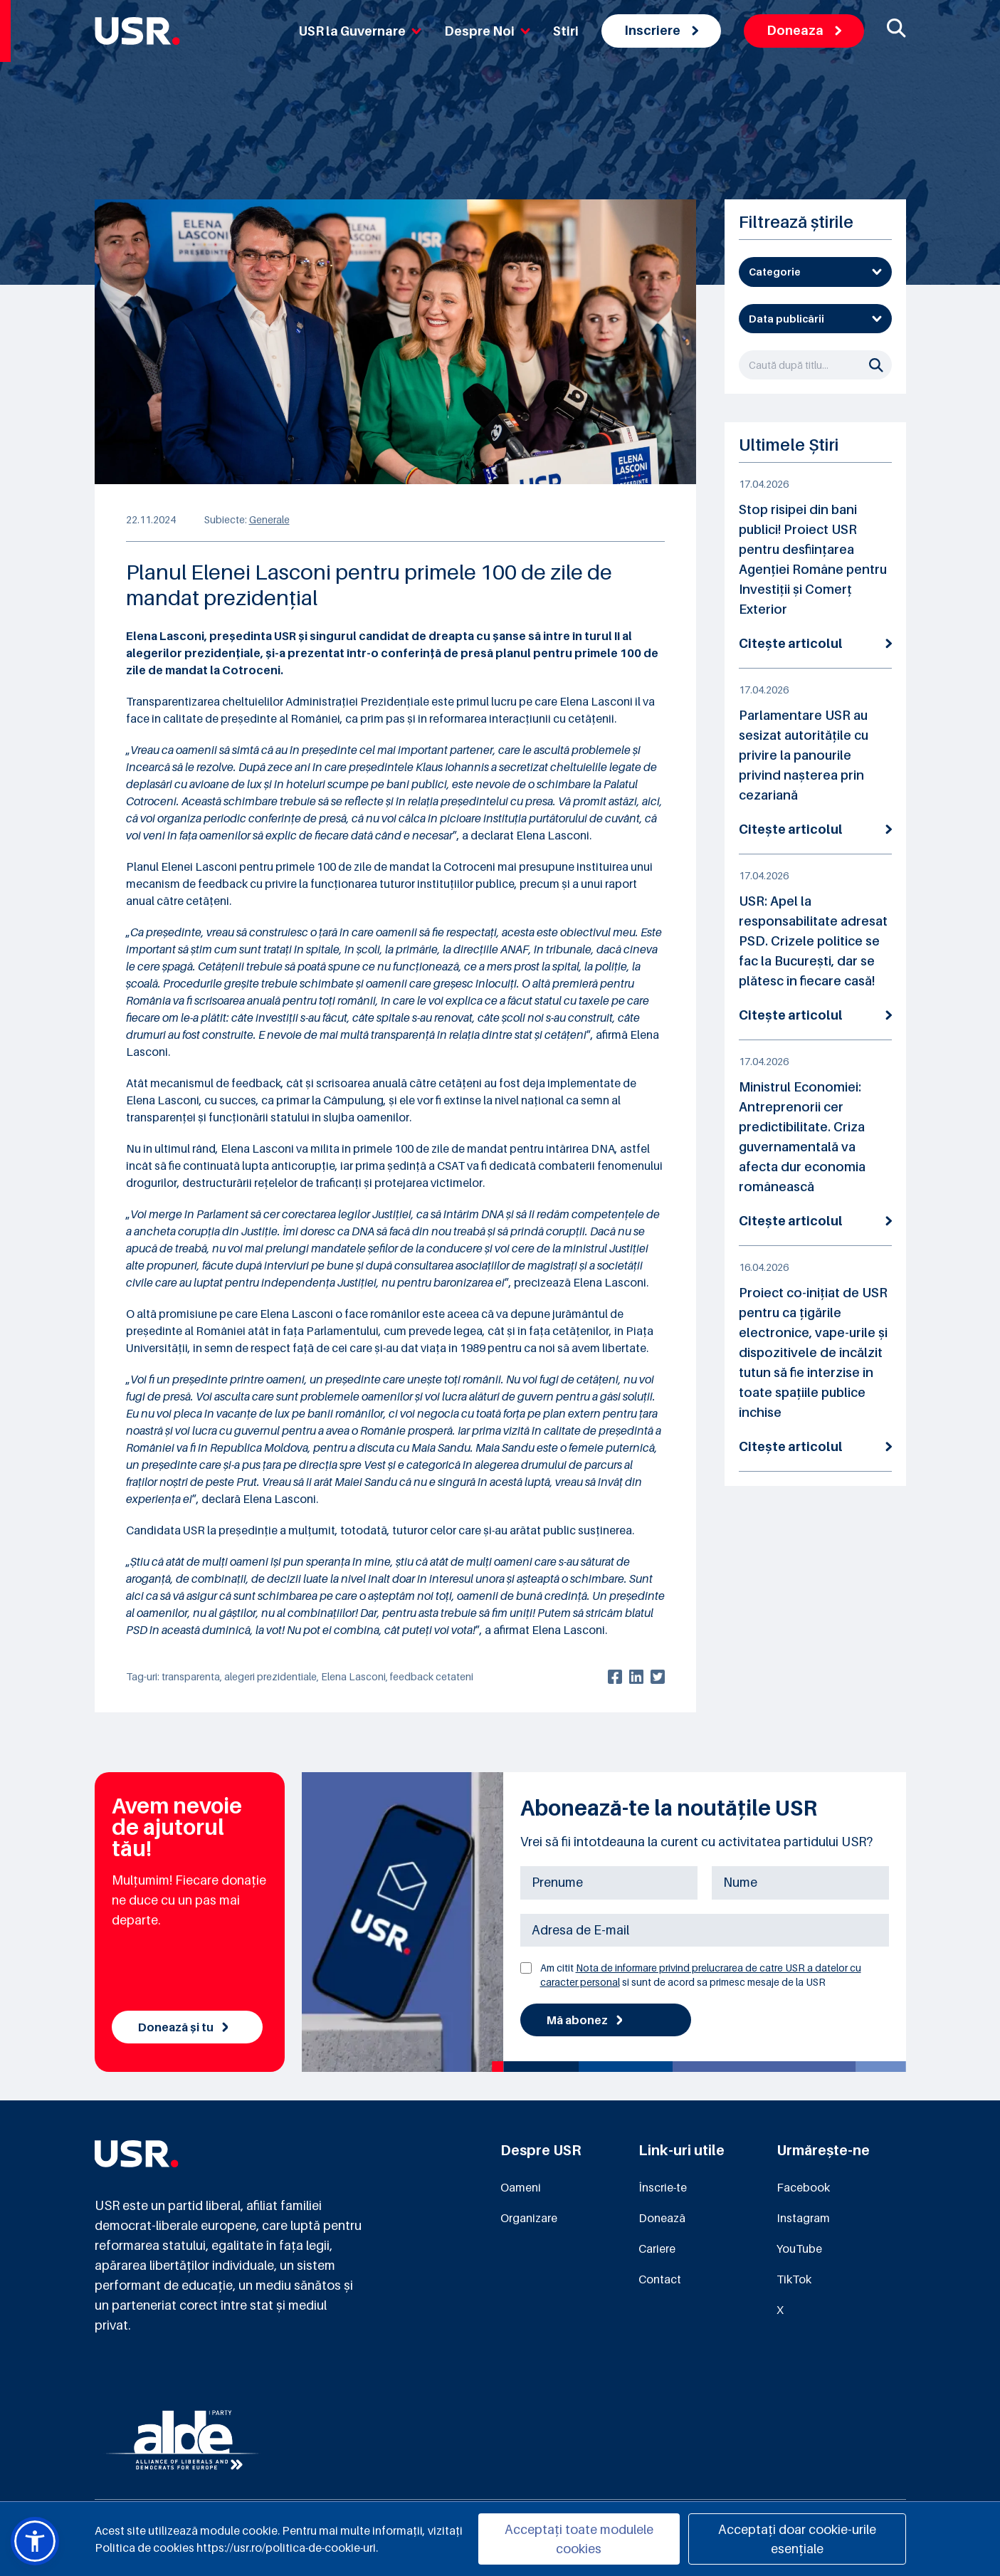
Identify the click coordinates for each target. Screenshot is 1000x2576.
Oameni (520, 2187)
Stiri (566, 30)
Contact (659, 2279)
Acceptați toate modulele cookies (579, 2539)
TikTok (794, 2279)
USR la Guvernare (360, 30)
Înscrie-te (662, 2187)
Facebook (803, 2187)
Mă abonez (585, 2020)
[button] (35, 2541)
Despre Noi (487, 30)
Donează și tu (183, 2027)
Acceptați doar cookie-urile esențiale (797, 2539)
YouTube (799, 2248)
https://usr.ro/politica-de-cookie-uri (286, 2547)
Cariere (656, 2248)
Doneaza (804, 30)
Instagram (803, 2218)
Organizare (528, 2218)
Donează (661, 2218)
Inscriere (661, 30)
